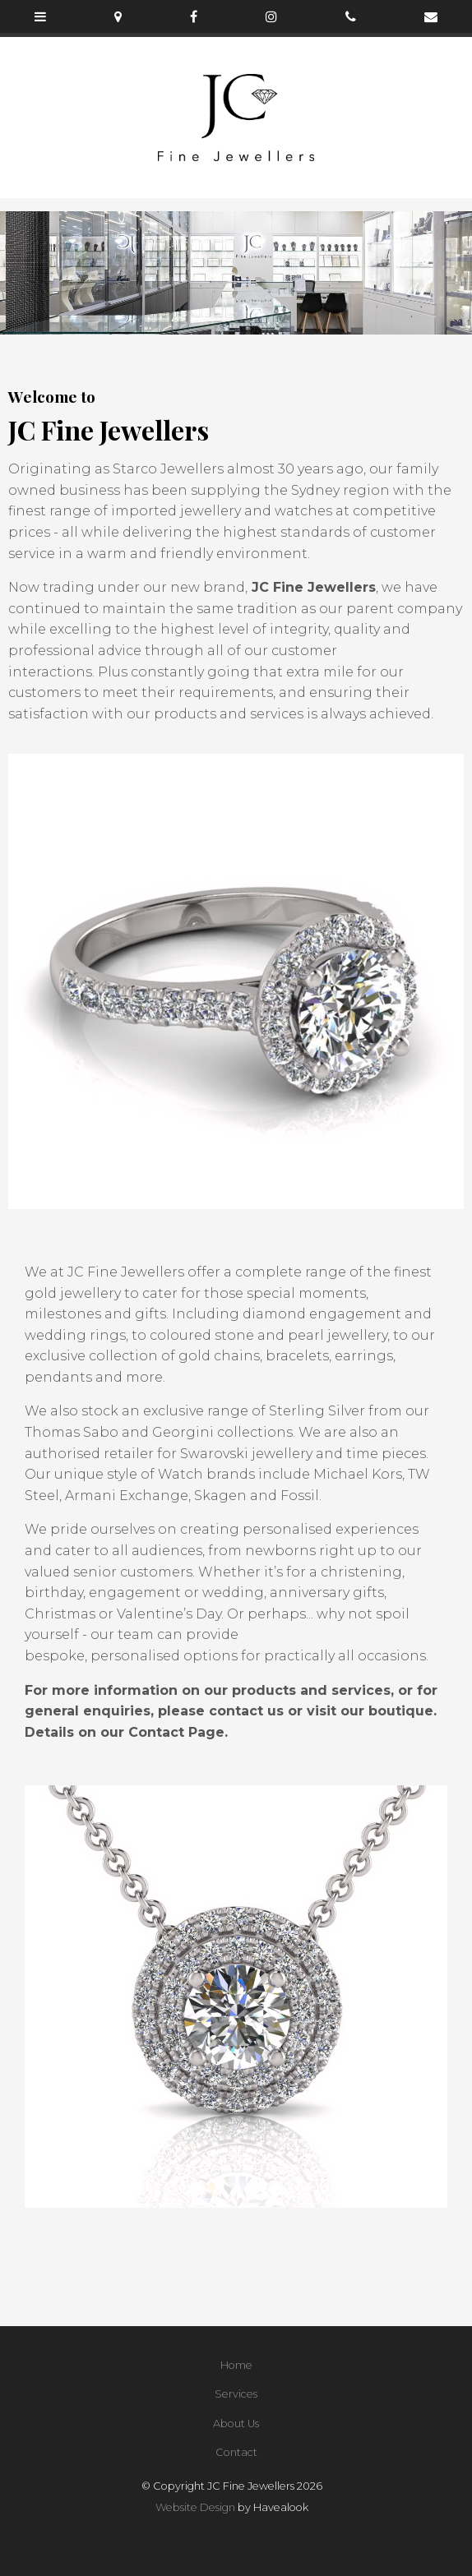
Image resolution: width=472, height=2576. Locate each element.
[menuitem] (236, 2365)
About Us (236, 2423)
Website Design (195, 2507)
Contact (236, 2452)
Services (236, 2394)
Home (236, 2365)
